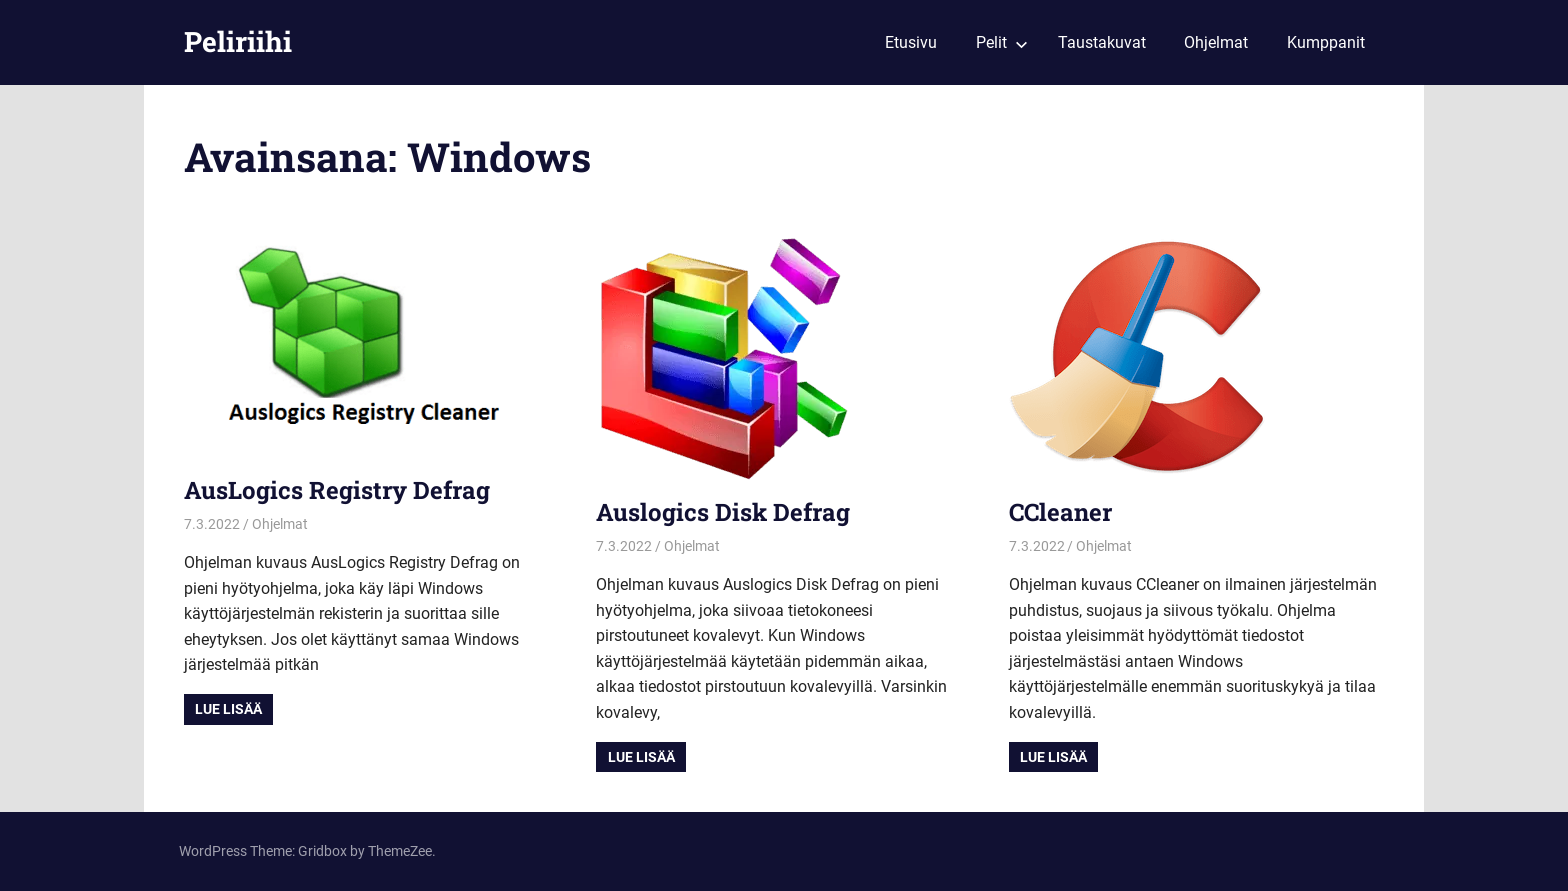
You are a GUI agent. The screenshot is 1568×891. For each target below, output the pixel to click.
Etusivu (911, 42)
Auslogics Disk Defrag (723, 512)
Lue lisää (228, 709)
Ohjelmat (1216, 42)
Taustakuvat (1102, 42)
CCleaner (1060, 512)
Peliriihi (238, 41)
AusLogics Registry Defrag (337, 490)
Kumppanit (1326, 42)
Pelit (1002, 42)
